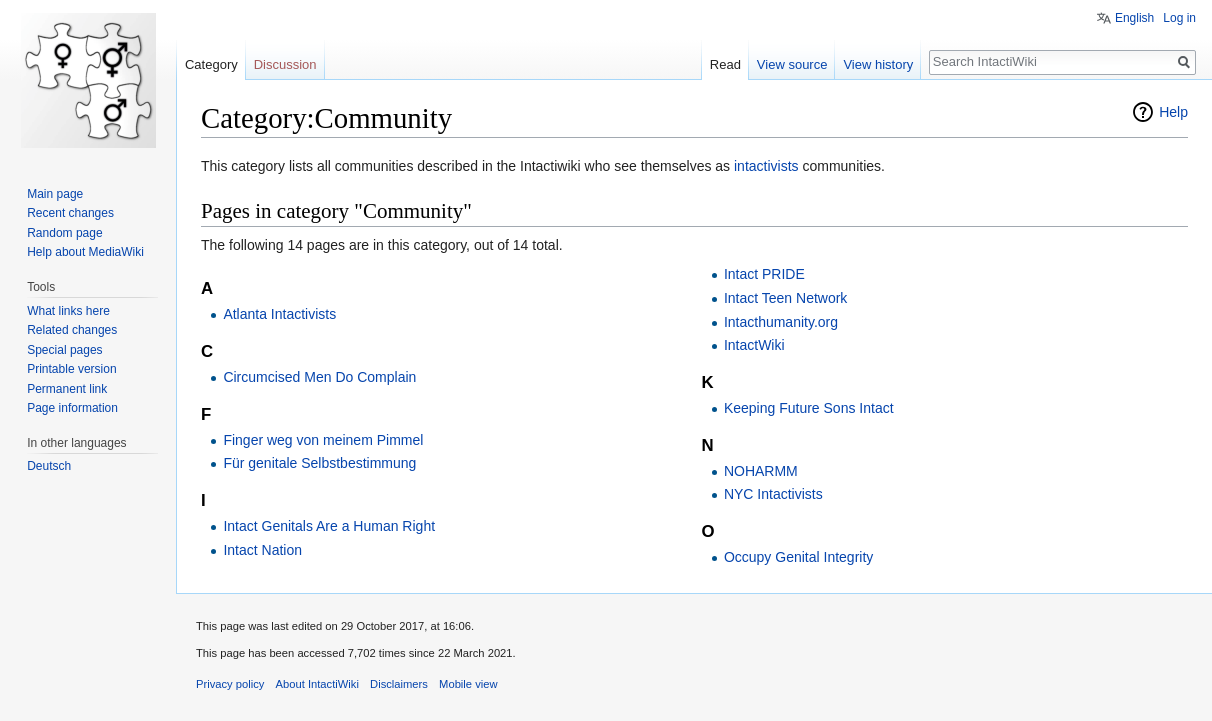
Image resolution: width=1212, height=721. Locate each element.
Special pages (64, 350)
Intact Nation (262, 550)
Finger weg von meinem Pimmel (323, 440)
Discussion (285, 64)
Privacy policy (230, 684)
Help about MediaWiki (85, 252)
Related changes (72, 330)
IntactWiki (754, 345)
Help (1173, 112)
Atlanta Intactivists (279, 314)
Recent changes (70, 213)
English (1134, 18)
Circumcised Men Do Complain (319, 377)
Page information (72, 408)
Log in (1179, 18)
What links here (68, 311)
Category (211, 64)
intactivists (766, 166)
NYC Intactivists (773, 494)
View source (792, 64)
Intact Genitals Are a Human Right (329, 526)
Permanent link (67, 389)
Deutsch (49, 466)
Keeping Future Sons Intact (809, 408)
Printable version (71, 369)
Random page (64, 233)
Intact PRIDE (764, 274)
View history (878, 64)
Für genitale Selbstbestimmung (319, 463)
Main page (55, 194)
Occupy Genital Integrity (798, 557)
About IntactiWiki (317, 684)
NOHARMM (761, 471)
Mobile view (468, 684)
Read (725, 64)
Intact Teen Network (785, 298)
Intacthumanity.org (781, 322)
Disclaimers (399, 684)
